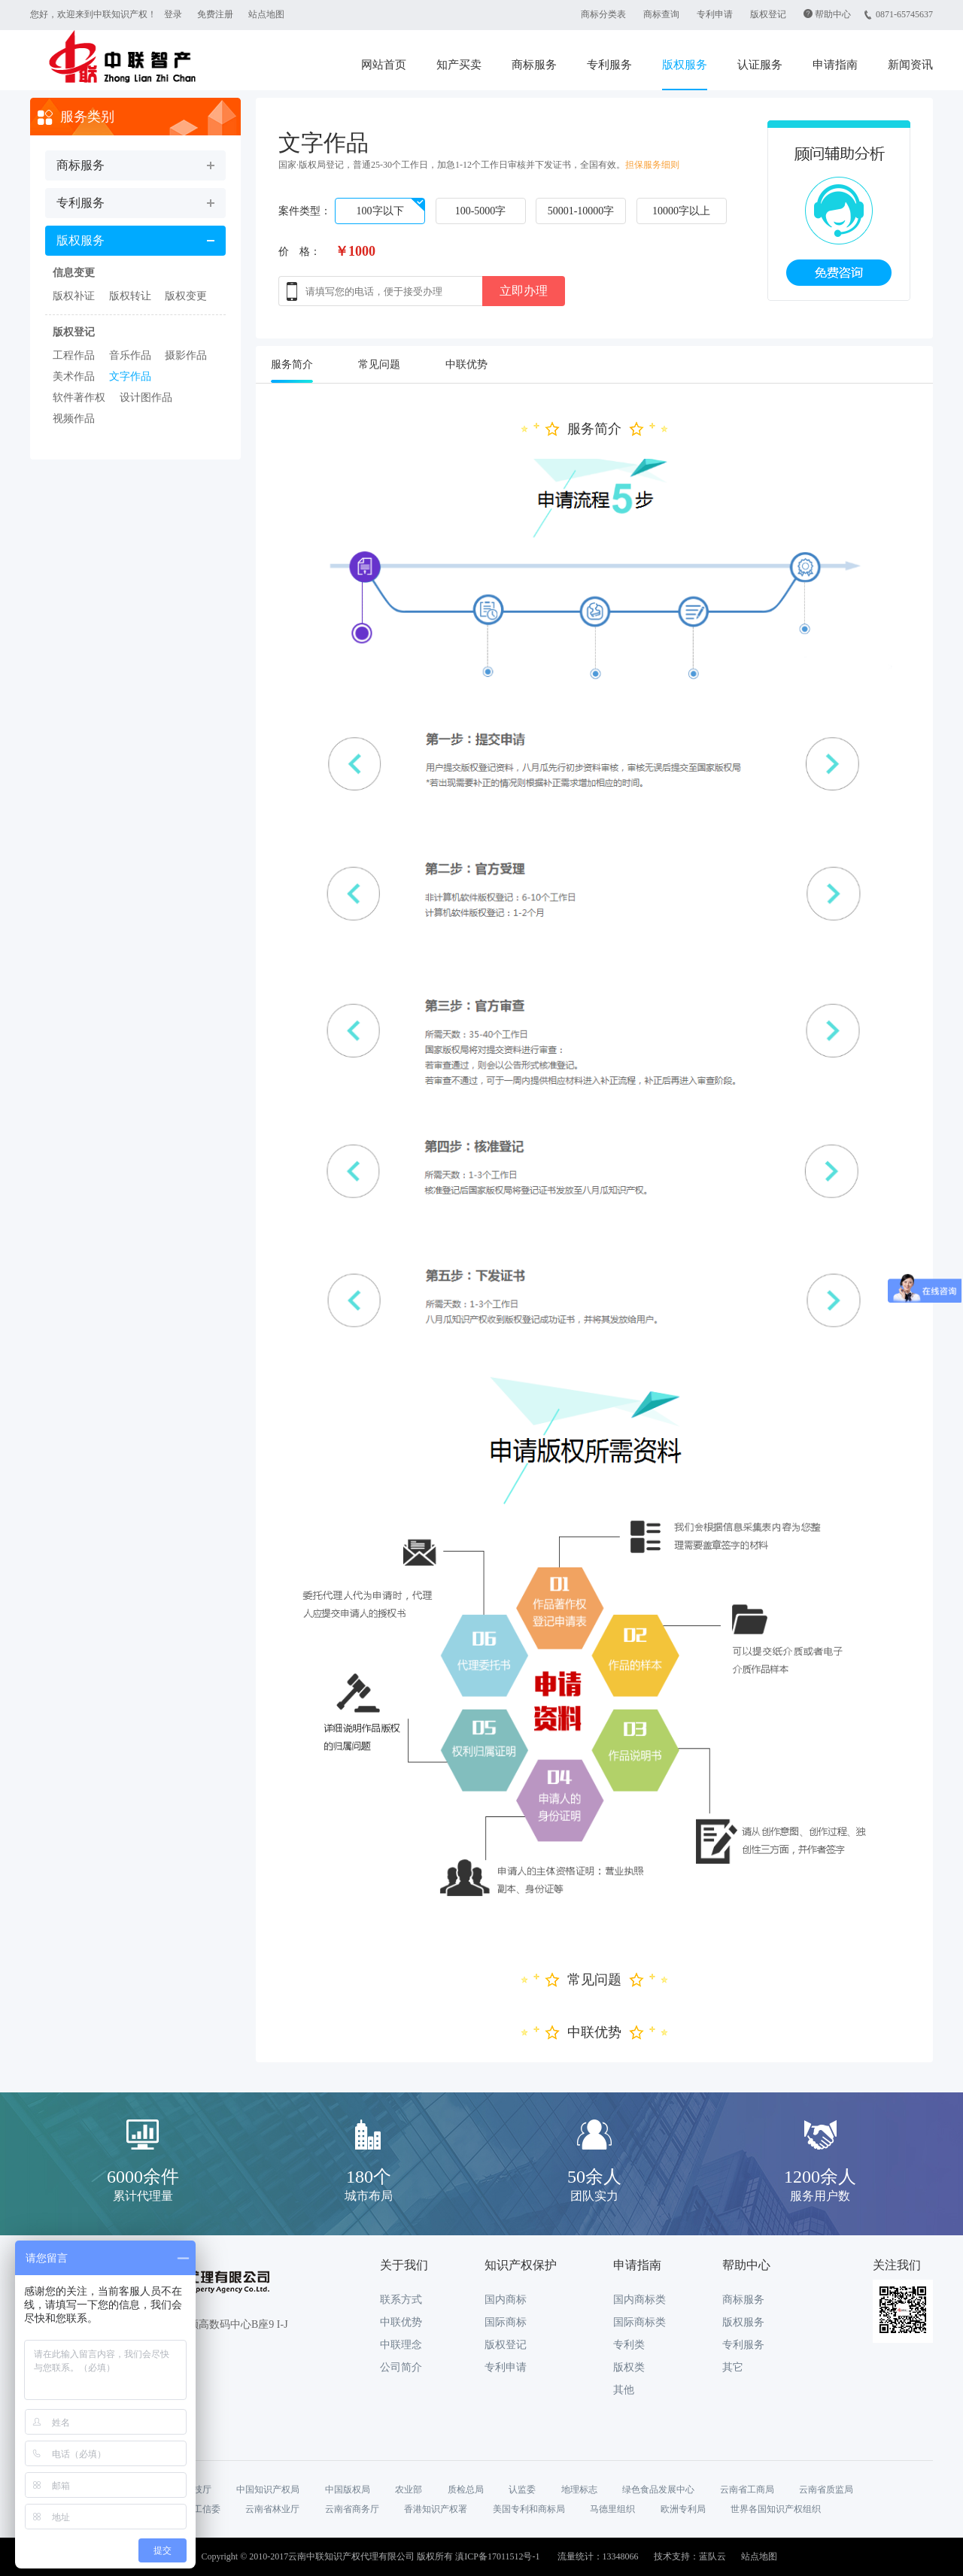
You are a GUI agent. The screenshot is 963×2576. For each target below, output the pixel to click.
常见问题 (379, 364)
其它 (732, 2367)
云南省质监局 (826, 2489)
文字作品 (130, 376)
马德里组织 (612, 2509)
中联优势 (466, 364)
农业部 (408, 2489)
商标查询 (661, 14)
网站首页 (383, 65)
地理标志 (579, 2489)
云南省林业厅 (272, 2509)
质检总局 (466, 2489)
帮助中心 (833, 14)
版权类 (629, 2367)
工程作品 (74, 355)
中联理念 (401, 2344)
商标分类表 (603, 14)
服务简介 (292, 364)
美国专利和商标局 (529, 2509)
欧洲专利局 (683, 2509)
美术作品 (74, 376)
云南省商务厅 (352, 2509)
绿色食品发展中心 (658, 2489)
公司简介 (401, 2367)
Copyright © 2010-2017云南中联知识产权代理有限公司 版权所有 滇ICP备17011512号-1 (370, 2556)
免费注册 (215, 14)
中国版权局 (347, 2489)
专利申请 (715, 14)
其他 (623, 2389)
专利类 (629, 2344)
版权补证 (74, 296)
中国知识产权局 (267, 2489)
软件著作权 (79, 397)
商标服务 (534, 65)
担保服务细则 (652, 164)
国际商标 (506, 2322)
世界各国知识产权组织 (776, 2509)
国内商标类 (639, 2299)
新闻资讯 (910, 65)
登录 (173, 14)
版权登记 (768, 14)
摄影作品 (186, 355)
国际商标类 (639, 2322)
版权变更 (186, 296)
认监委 (522, 2489)
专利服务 (609, 65)
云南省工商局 (747, 2489)
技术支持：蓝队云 (690, 2556)
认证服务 (759, 65)
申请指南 (835, 65)
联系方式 (401, 2299)
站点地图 (266, 14)
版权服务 (684, 65)
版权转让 (130, 296)
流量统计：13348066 (598, 2556)
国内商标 (506, 2299)
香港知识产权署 (435, 2509)
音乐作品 (130, 355)
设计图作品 (146, 397)
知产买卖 (459, 65)
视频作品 (74, 418)
